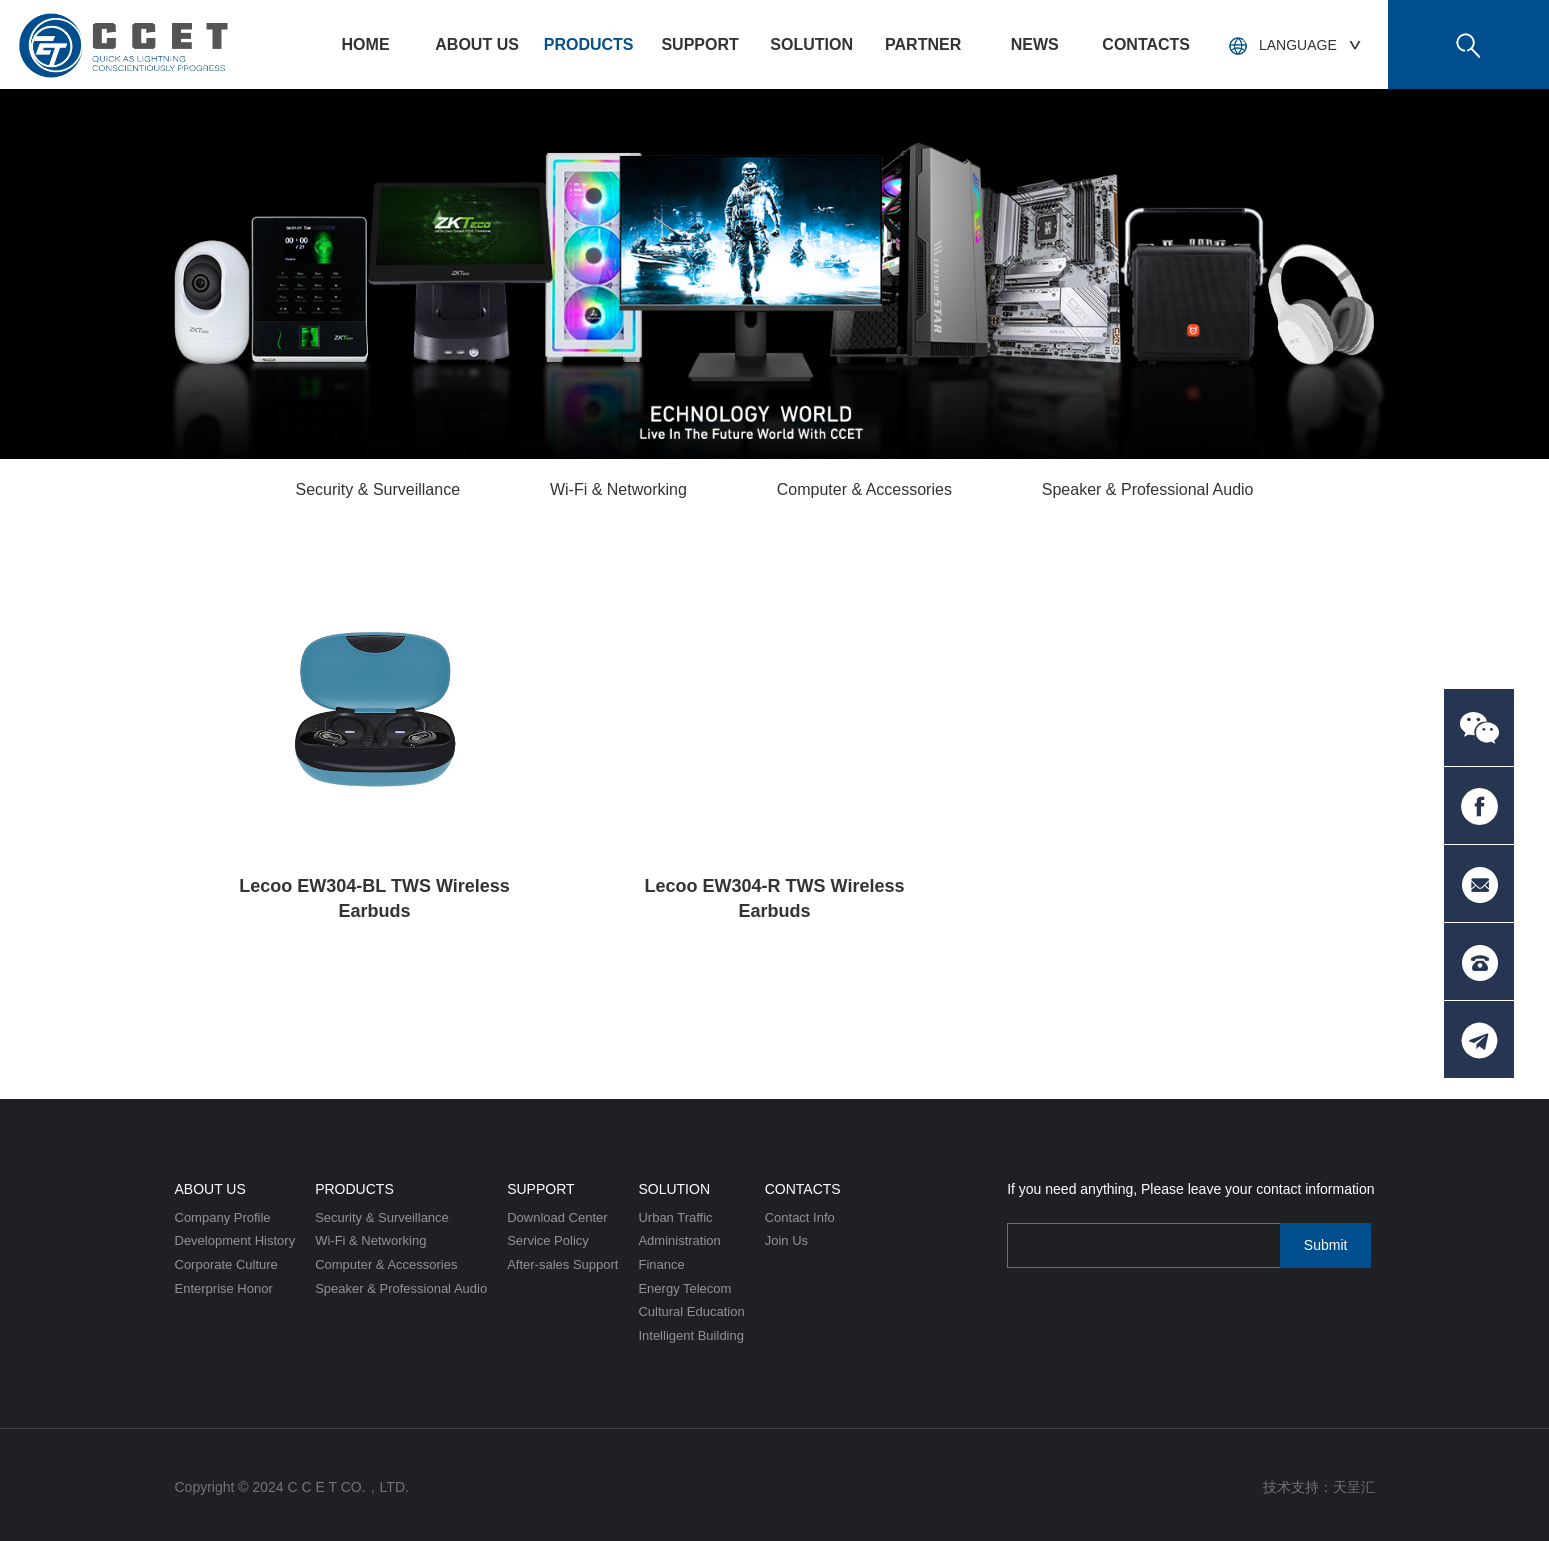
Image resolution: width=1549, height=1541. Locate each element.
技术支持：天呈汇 (1319, 1487)
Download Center (557, 1217)
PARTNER (923, 44)
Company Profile (223, 1217)
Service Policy (548, 1240)
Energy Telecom (684, 1288)
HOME (366, 44)
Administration (679, 1240)
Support (699, 44)
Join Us (786, 1240)
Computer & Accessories (864, 489)
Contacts (1146, 44)
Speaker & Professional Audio (1148, 489)
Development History (235, 1240)
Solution (811, 44)
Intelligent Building (691, 1335)
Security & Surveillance (378, 489)
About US (477, 44)
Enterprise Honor (224, 1288)
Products (589, 44)
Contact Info (800, 1217)
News (1035, 44)
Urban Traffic (675, 1217)
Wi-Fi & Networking (618, 489)
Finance (661, 1264)
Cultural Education (691, 1311)
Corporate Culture (226, 1264)
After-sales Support (562, 1264)
